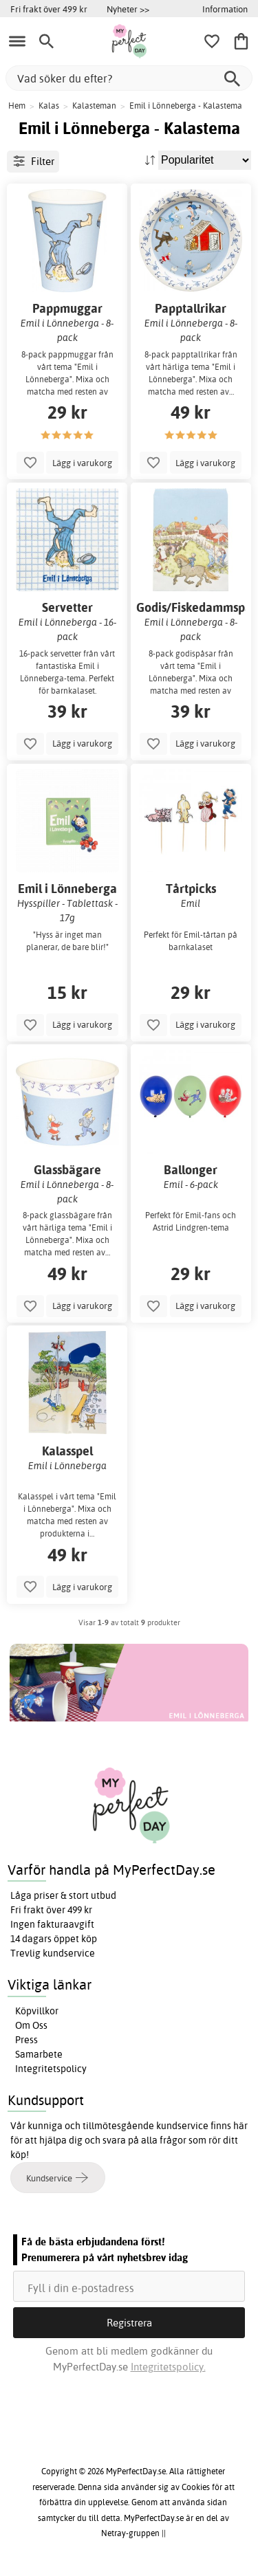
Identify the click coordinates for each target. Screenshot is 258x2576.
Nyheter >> (128, 8)
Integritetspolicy (51, 2068)
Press (26, 2040)
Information (225, 8)
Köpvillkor (36, 2011)
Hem (16, 105)
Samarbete (39, 2054)
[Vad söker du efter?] (129, 78)
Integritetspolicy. (168, 2366)
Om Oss (31, 2025)
